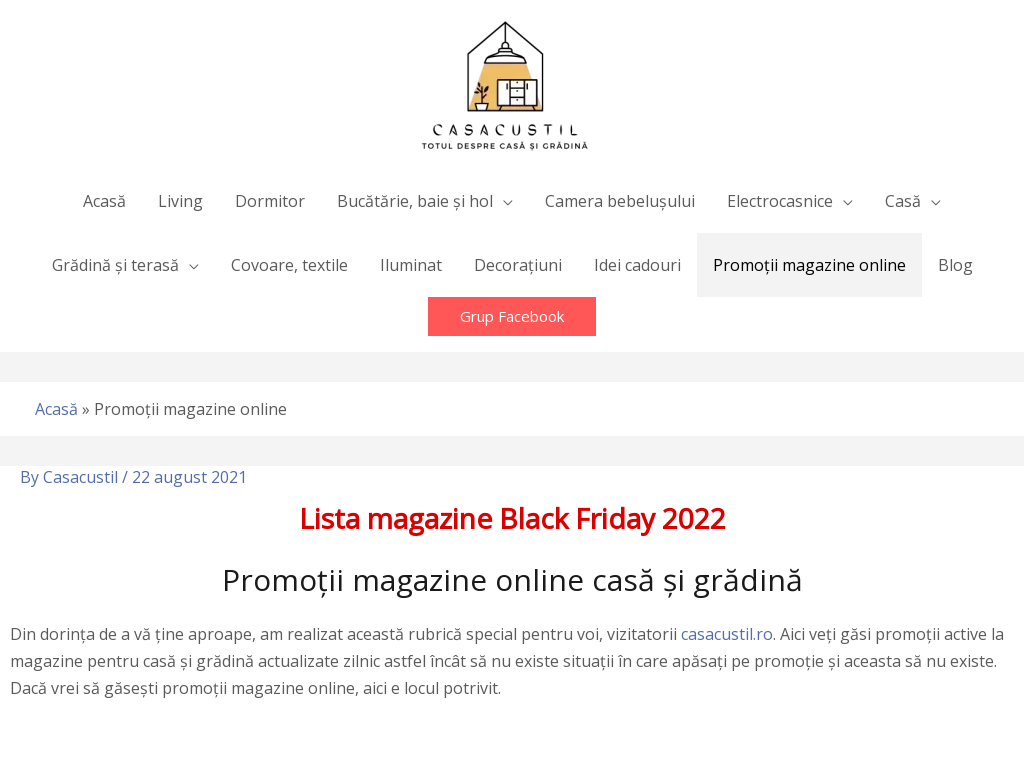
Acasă (56, 409)
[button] (512, 316)
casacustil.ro (727, 634)
